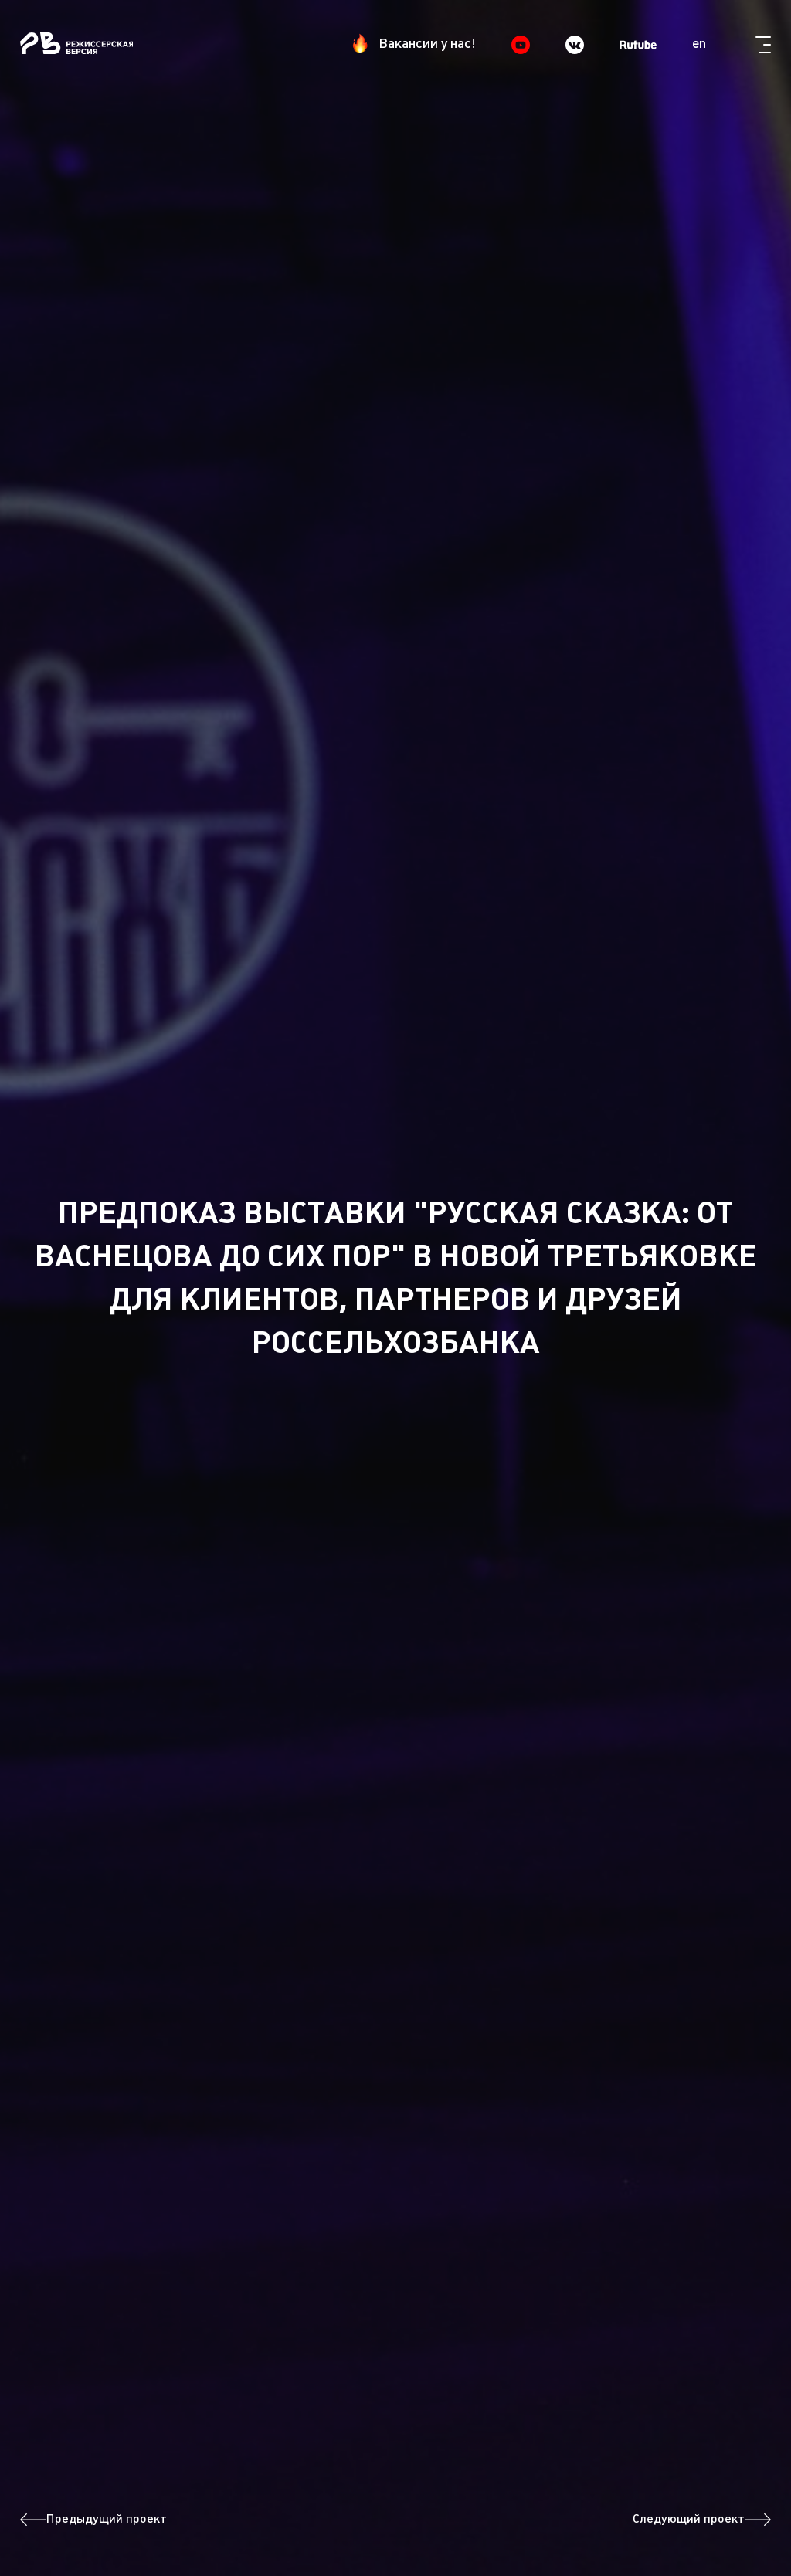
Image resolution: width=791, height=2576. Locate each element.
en (699, 44)
